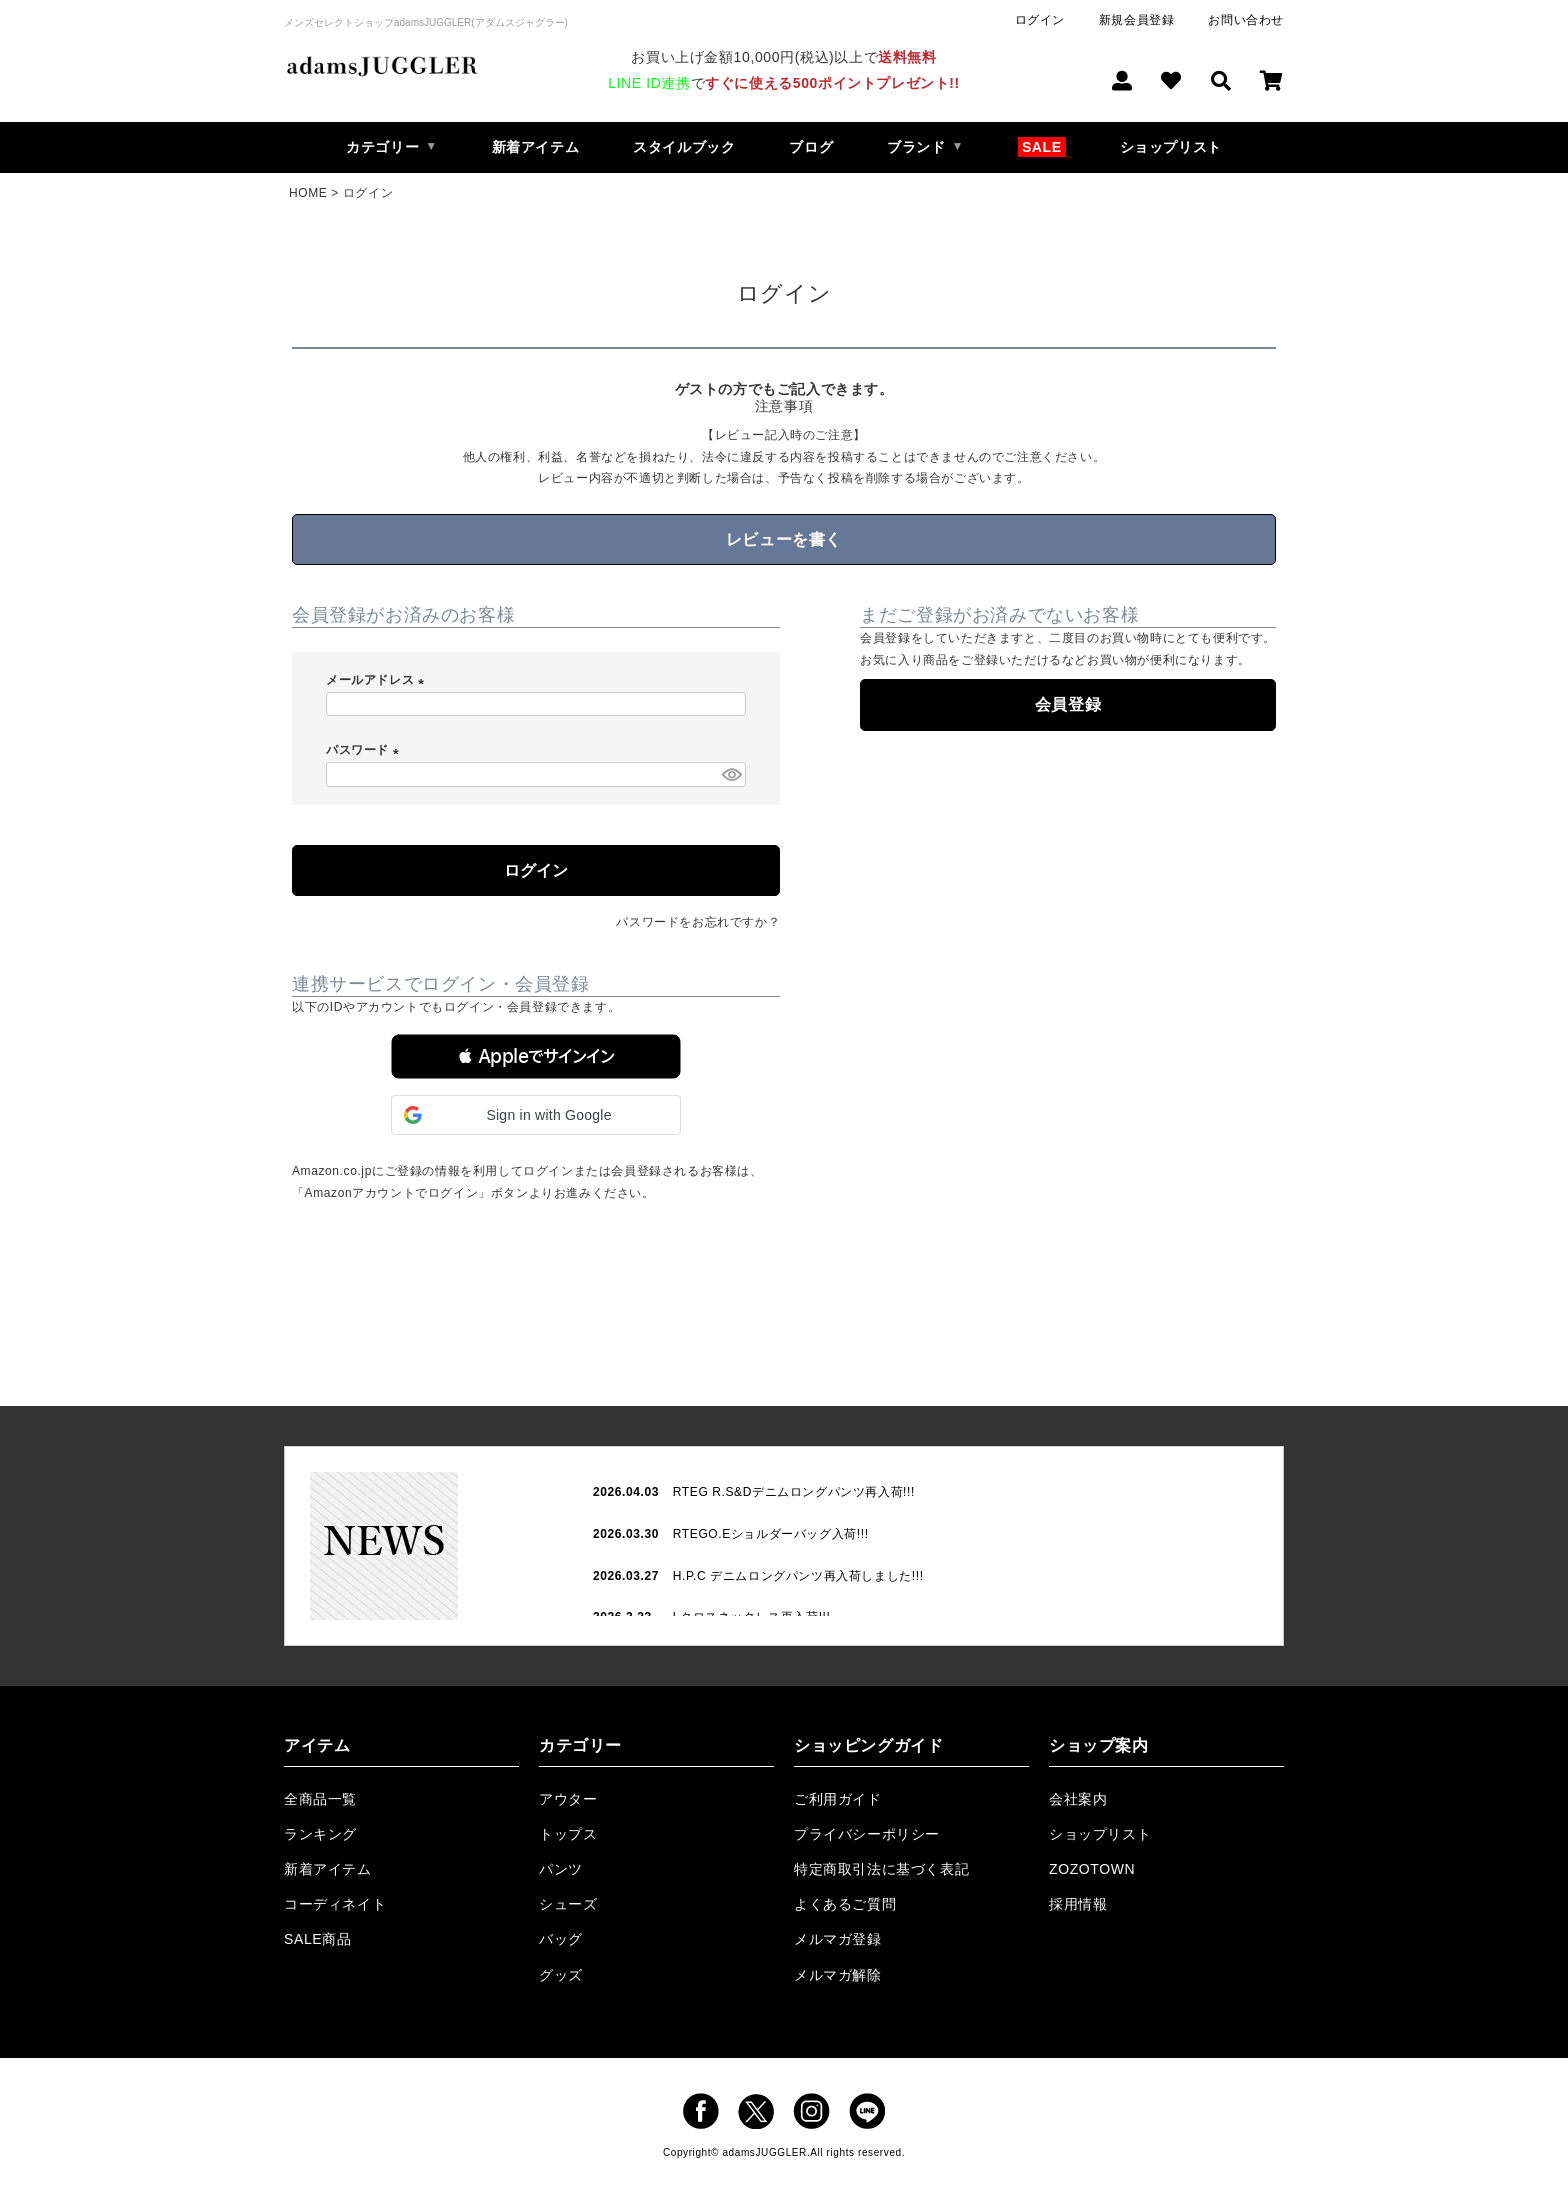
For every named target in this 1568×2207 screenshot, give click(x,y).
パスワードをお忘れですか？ (698, 922)
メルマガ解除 (838, 1975)
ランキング (320, 1834)
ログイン (1040, 20)
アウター (568, 1799)
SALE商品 (317, 1939)
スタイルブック (684, 147)
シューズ (568, 1904)
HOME (308, 193)
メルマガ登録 (838, 1939)
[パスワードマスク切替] (731, 774)
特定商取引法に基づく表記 (881, 1869)
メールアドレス (378, 680)
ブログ (811, 147)
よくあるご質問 (845, 1904)
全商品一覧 (320, 1799)
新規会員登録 (1137, 20)
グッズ (561, 1975)
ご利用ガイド (838, 1799)
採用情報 (1078, 1904)
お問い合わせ (1246, 20)
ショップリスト (1171, 147)
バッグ (561, 1939)
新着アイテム (536, 147)
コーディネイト (335, 1904)
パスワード (365, 750)
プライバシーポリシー (867, 1834)
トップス (568, 1834)
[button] (536, 1056)
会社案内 (1078, 1799)
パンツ (561, 1869)
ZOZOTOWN (1092, 1869)
